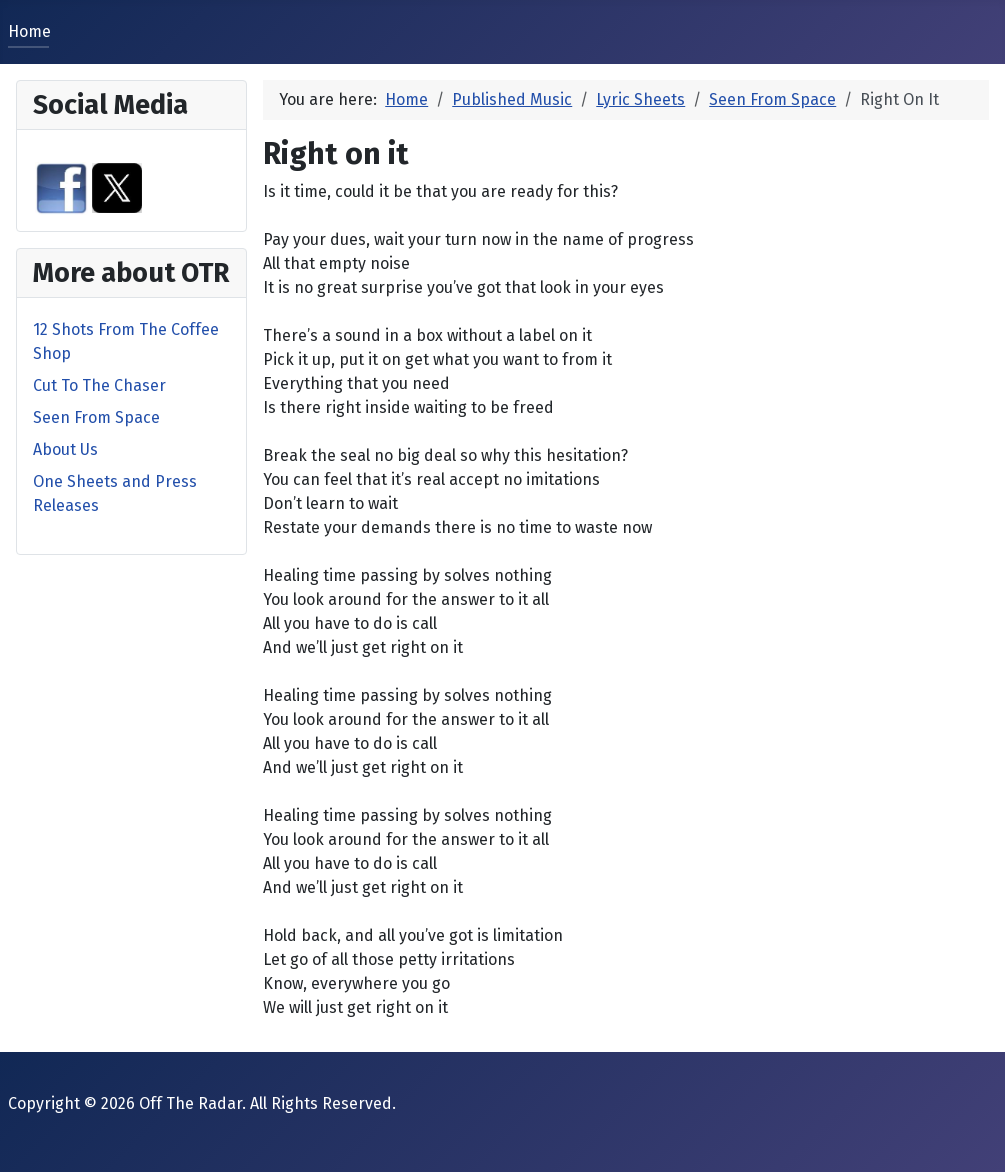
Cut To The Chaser (99, 385)
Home (29, 31)
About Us (65, 449)
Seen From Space (96, 417)
